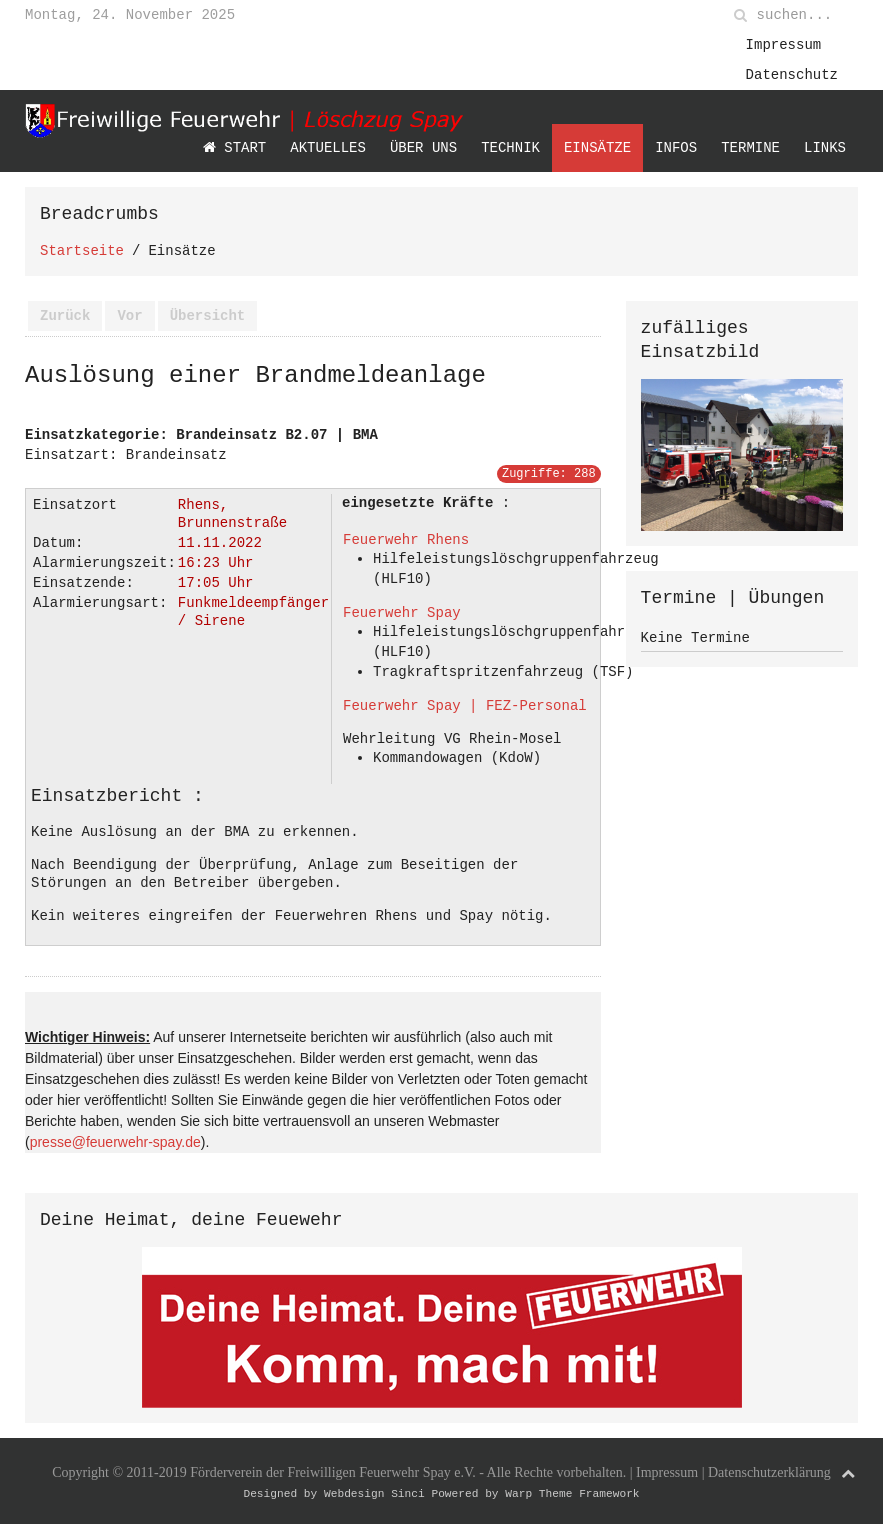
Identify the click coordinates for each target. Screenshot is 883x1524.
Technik (510, 147)
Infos (676, 147)
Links (825, 147)
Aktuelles (328, 147)
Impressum (784, 44)
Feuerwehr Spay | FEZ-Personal (465, 705)
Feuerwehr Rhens (406, 539)
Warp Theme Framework (572, 1488)
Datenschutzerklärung (769, 1467)
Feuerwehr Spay (402, 612)
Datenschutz (792, 74)
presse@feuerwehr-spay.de (115, 1137)
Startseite (82, 250)
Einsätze (597, 147)
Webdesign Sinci (374, 1488)
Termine (750, 147)
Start (234, 147)
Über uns (423, 147)
